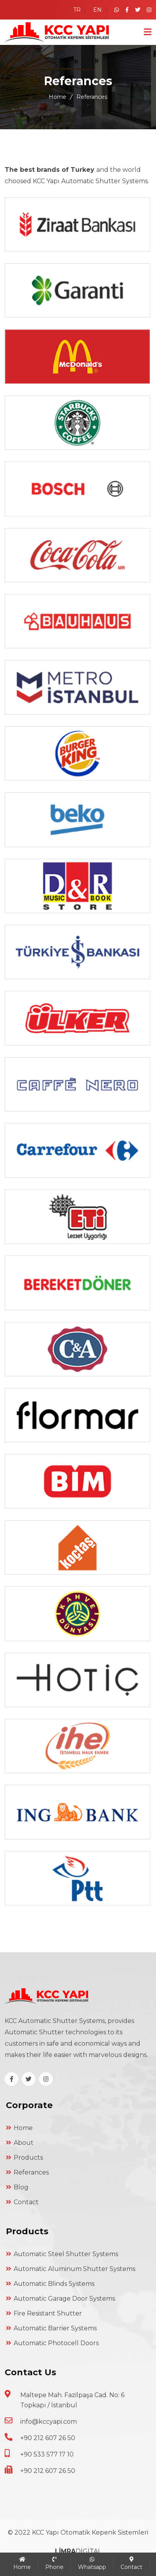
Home (57, 96)
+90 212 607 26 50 (47, 2438)
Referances (27, 2172)
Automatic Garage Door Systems (60, 2298)
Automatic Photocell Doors (52, 2343)
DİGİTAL (78, 2551)
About (20, 2142)
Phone (54, 2563)
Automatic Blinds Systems (50, 2283)
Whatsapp (92, 2563)
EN (97, 9)
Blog (17, 2187)
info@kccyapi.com (48, 2421)
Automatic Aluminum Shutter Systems (70, 2269)
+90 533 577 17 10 (47, 2454)
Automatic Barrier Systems (51, 2328)
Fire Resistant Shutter (44, 2313)
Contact (22, 2202)
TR (77, 9)
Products (24, 2157)
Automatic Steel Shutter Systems (62, 2254)
